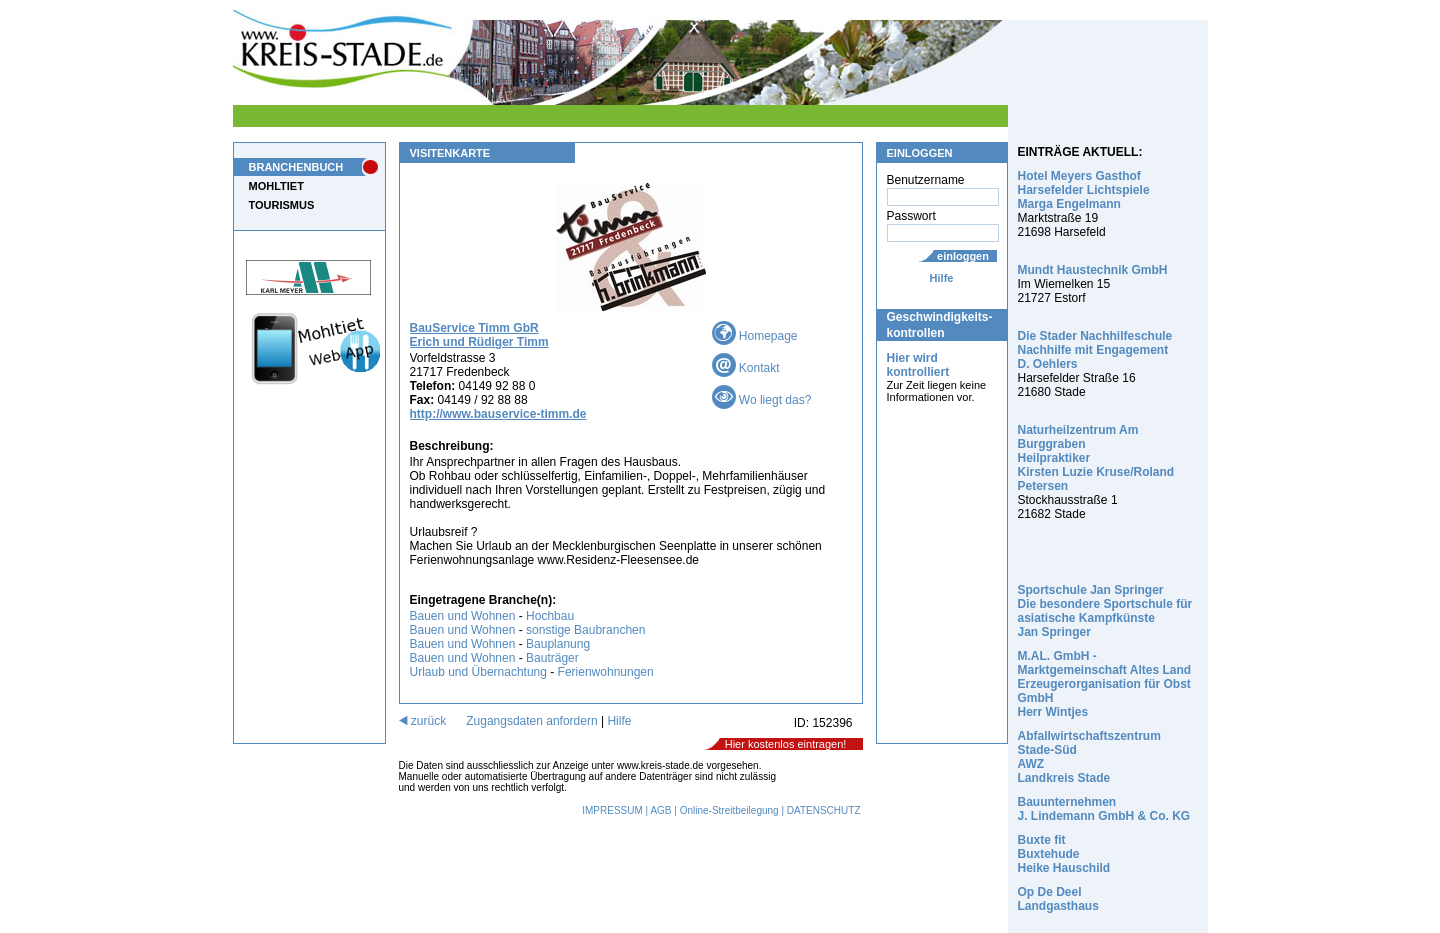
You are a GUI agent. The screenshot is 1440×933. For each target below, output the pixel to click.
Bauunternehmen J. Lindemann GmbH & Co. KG (1104, 809)
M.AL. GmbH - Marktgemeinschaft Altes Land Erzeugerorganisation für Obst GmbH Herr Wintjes (1105, 684)
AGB (660, 810)
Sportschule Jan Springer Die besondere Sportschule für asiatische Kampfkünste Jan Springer (1105, 611)
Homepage (755, 336)
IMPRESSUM (612, 810)
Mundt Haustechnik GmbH (1093, 270)
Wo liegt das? (762, 400)
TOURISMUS (282, 205)
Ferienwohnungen (606, 672)
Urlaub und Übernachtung (478, 672)
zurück (423, 721)
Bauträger (552, 658)
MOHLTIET (276, 186)
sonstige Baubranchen (585, 630)
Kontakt (746, 368)
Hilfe (942, 278)
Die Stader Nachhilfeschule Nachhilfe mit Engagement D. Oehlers (1095, 350)
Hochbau (550, 616)
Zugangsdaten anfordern (531, 721)
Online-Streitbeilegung (729, 810)
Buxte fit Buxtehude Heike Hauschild (1064, 854)
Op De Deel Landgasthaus (1058, 899)
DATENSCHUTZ (824, 810)
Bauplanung (558, 644)
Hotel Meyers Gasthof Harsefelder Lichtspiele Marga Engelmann (1084, 190)
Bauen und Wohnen (463, 616)
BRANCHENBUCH (296, 167)
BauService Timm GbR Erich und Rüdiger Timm (479, 335)
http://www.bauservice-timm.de (498, 414)
